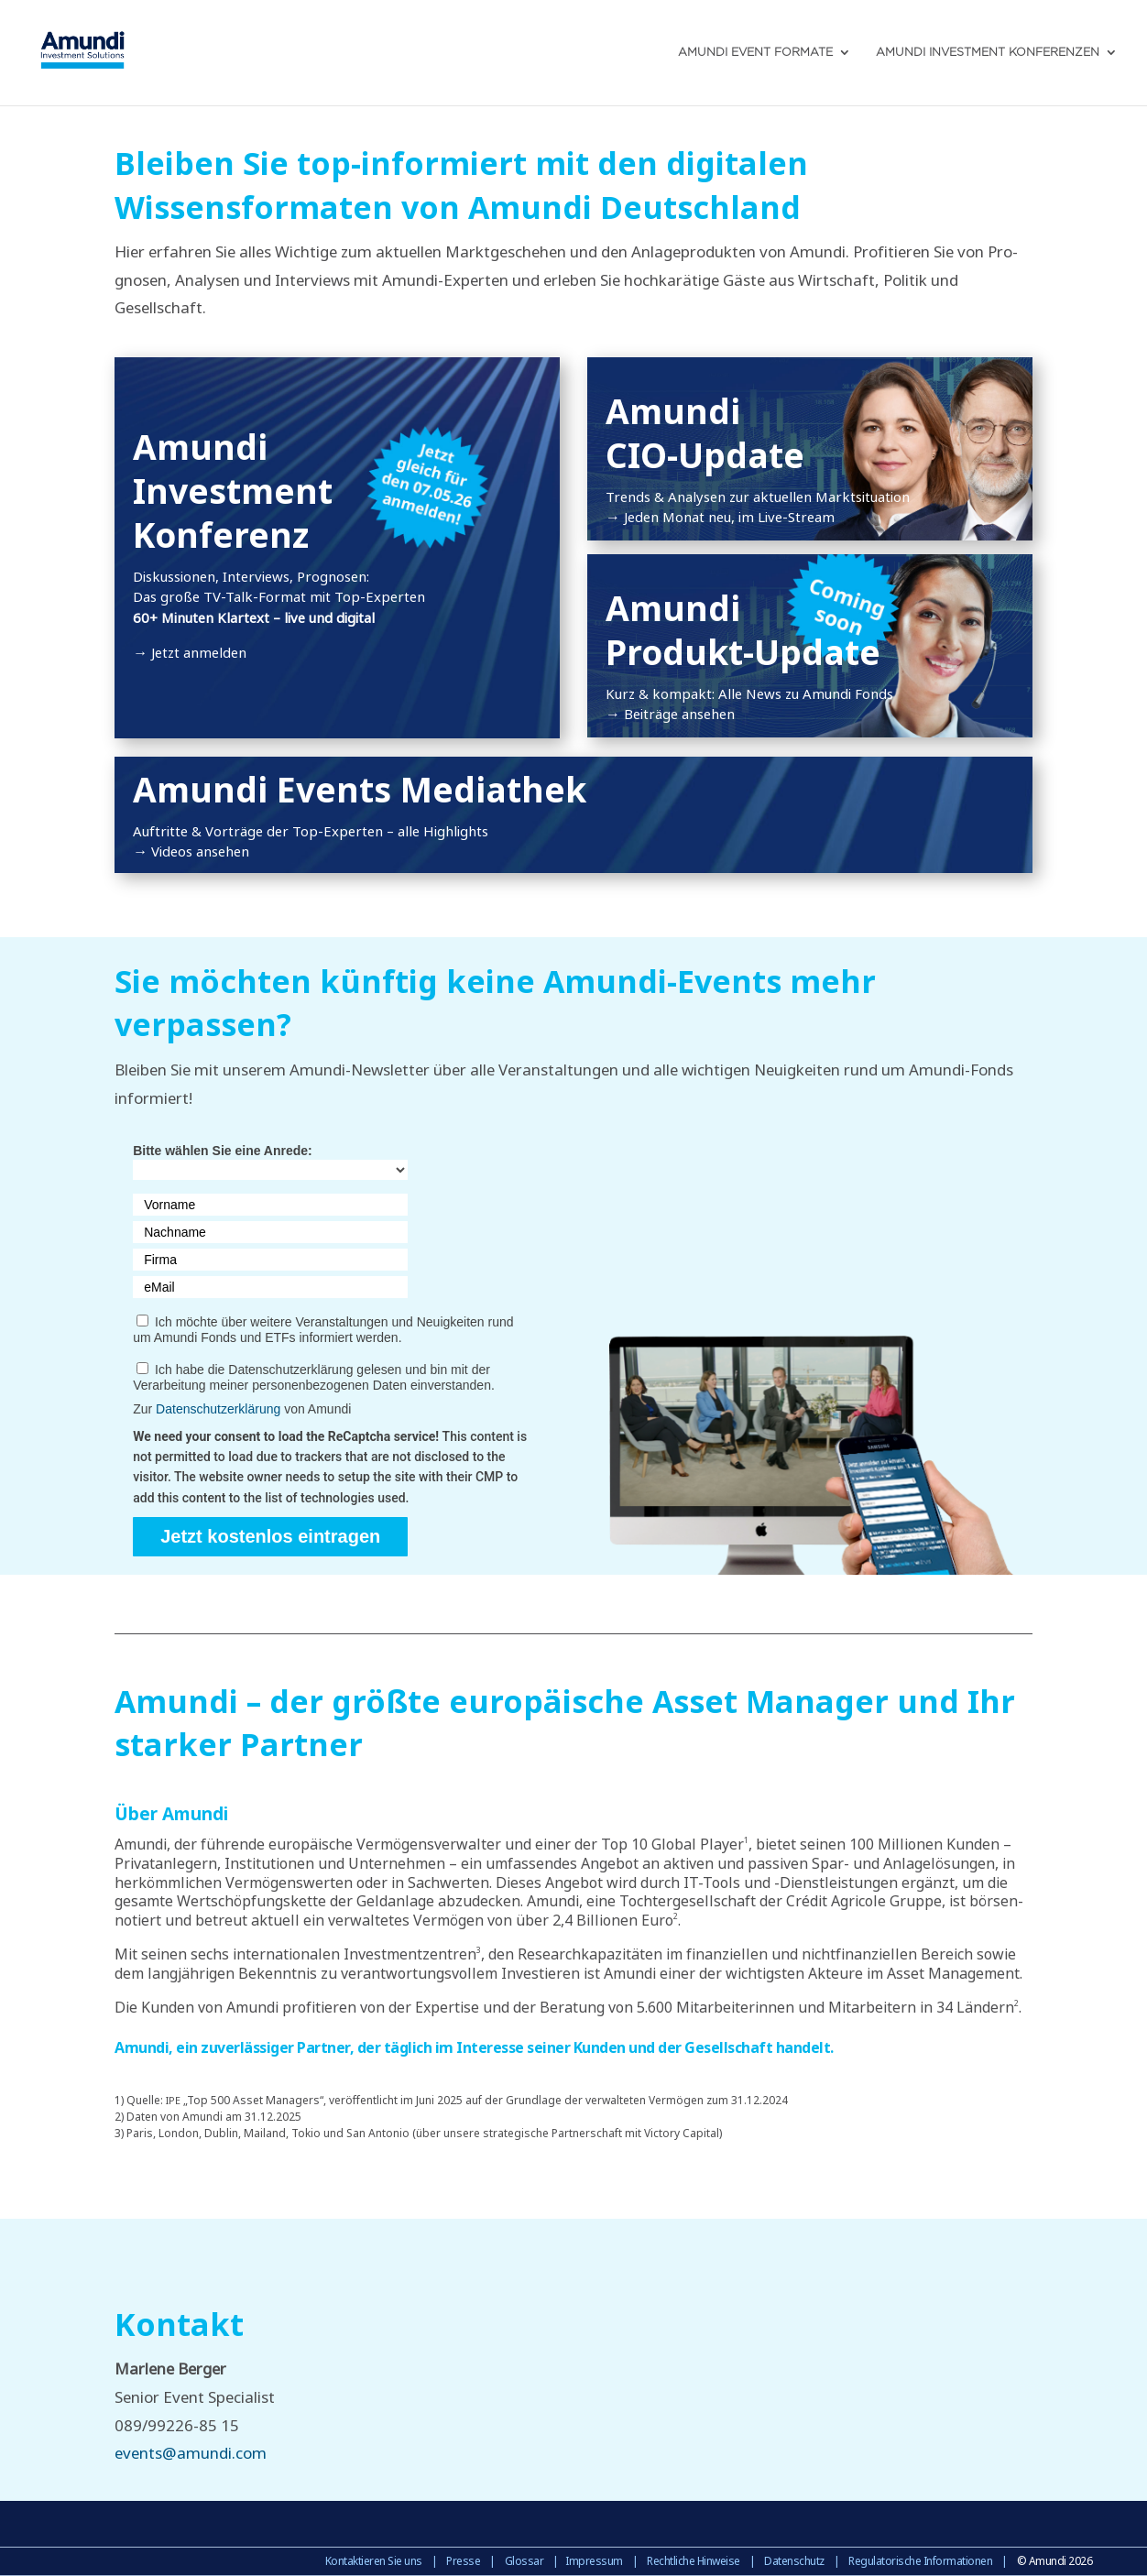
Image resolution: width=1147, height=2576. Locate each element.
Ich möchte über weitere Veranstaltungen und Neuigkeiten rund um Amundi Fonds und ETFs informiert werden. (323, 1330)
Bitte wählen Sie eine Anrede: (222, 1150)
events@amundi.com (191, 2452)
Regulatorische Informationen (920, 2561)
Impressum (594, 2561)
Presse (463, 2561)
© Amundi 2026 (1055, 2561)
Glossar (524, 2561)
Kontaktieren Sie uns (373, 2561)
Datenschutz (794, 2561)
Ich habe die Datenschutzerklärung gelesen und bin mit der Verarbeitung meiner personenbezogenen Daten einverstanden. (314, 1377)
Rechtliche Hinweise (693, 2561)
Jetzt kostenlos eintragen (270, 1536)
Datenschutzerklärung (218, 1409)
